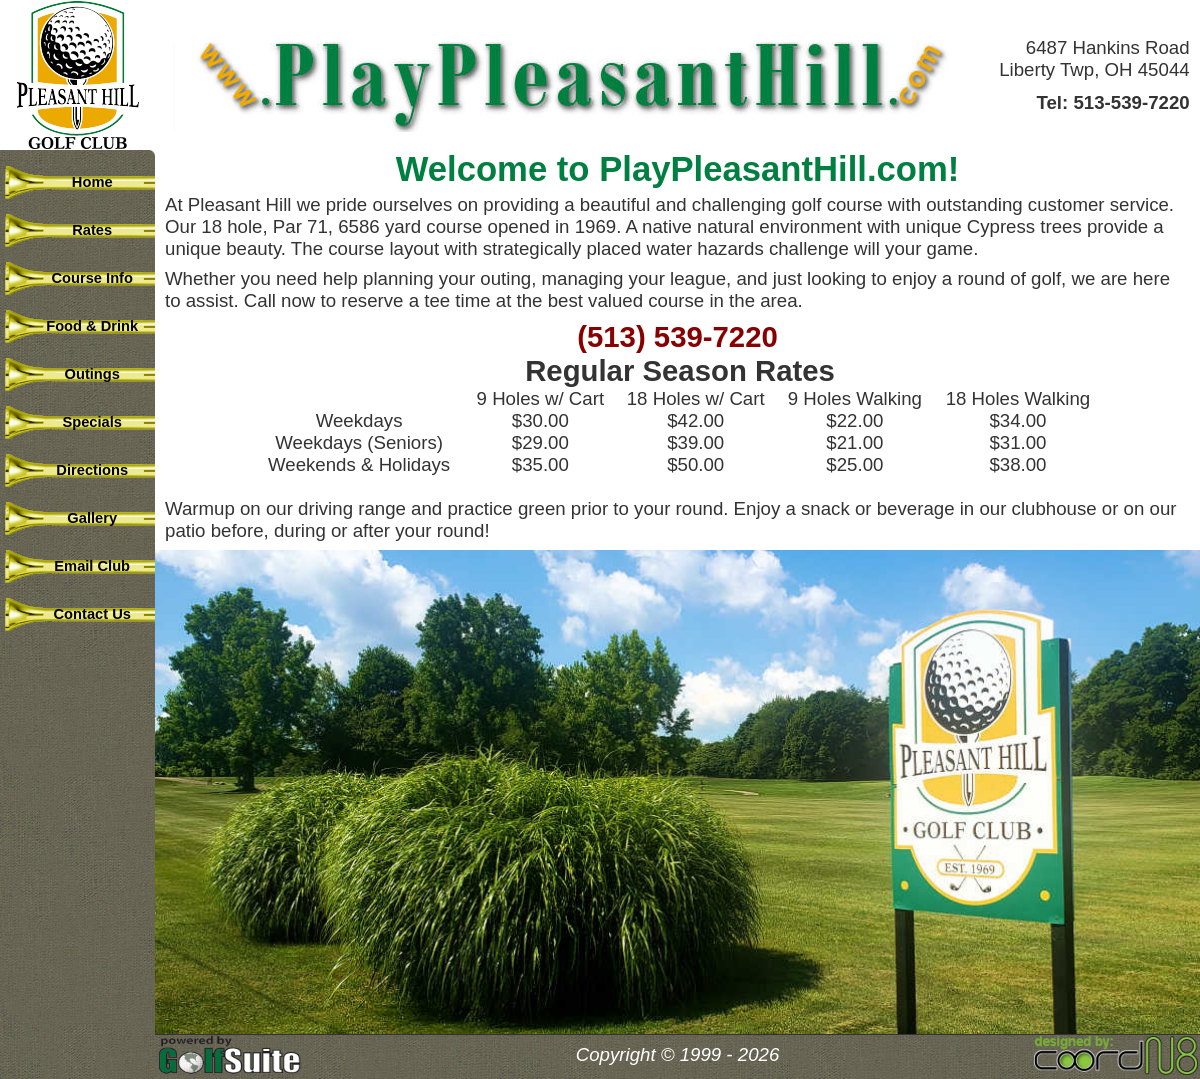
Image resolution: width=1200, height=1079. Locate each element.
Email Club (80, 566)
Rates (80, 230)
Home (79, 182)
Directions (80, 470)
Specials (80, 422)
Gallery (80, 518)
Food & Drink (80, 326)
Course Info (80, 278)
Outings (80, 374)
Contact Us (80, 614)
